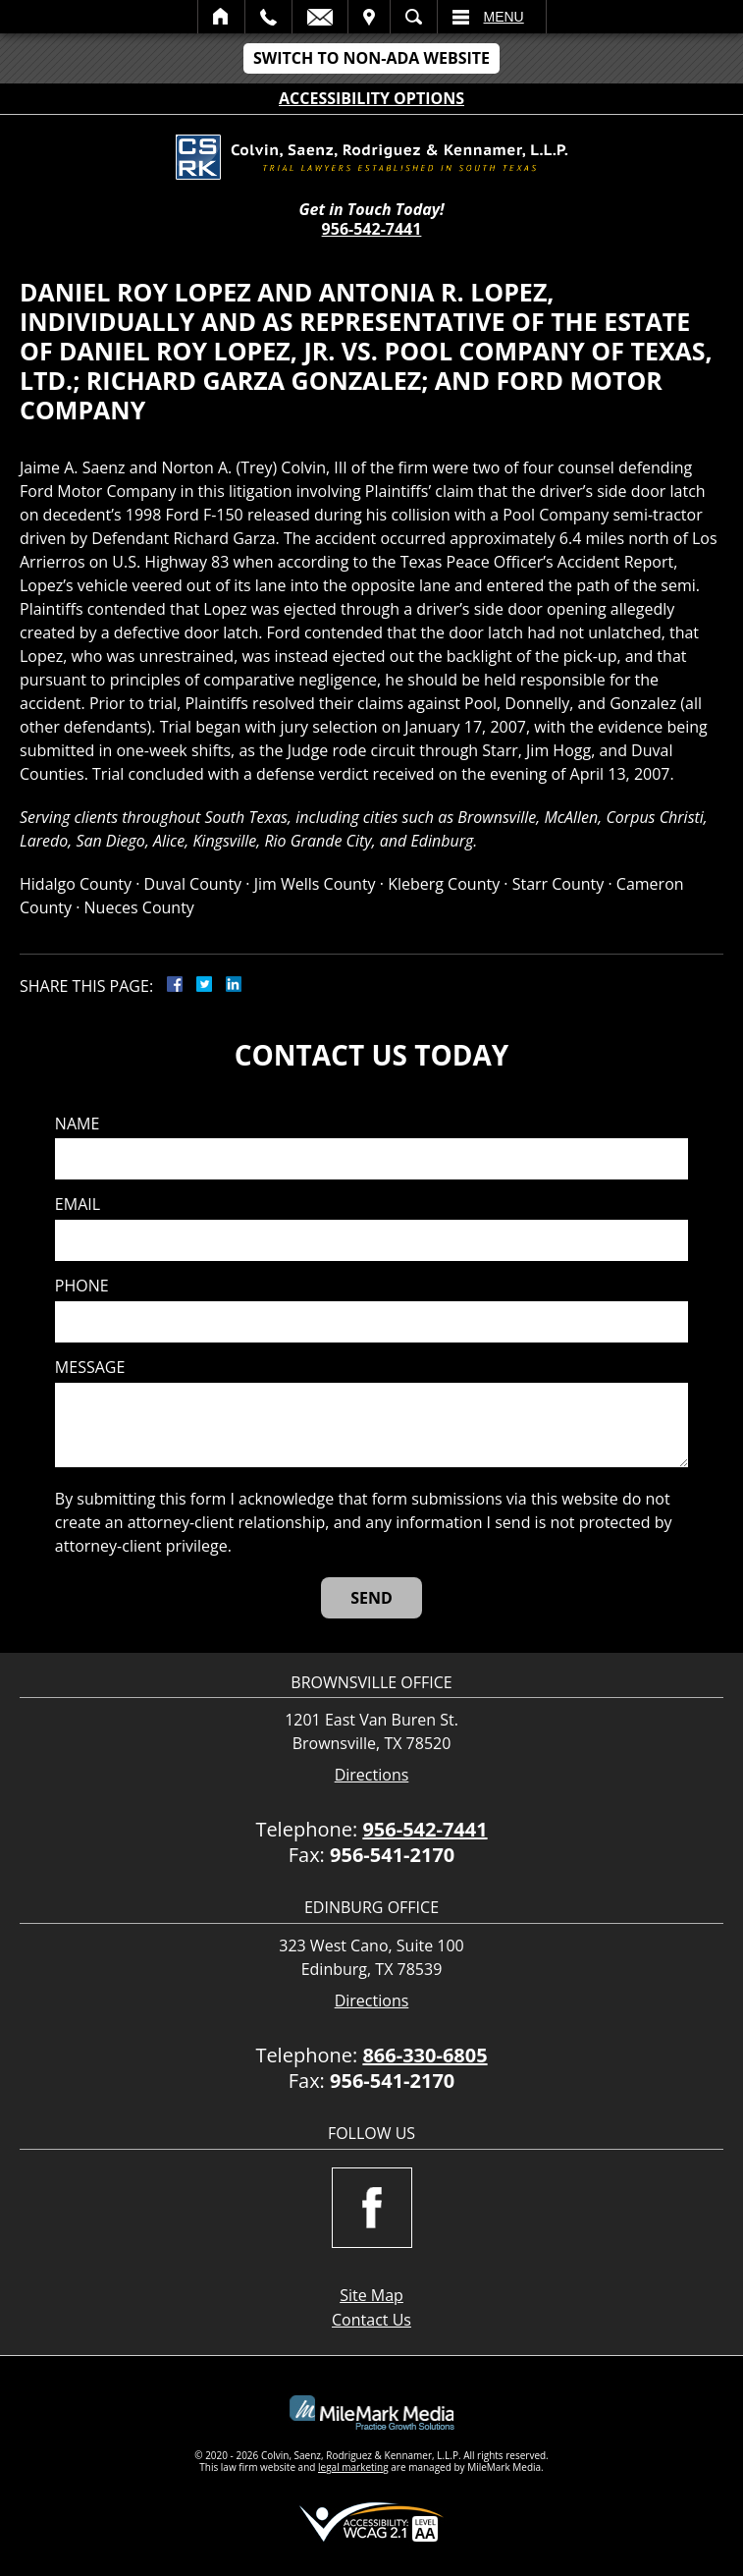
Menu (504, 17)
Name (77, 1124)
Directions (372, 1775)
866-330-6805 (424, 2055)
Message (90, 1367)
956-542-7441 (372, 229)
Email (319, 16)
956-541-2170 (392, 1854)
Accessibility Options (371, 98)
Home (221, 16)
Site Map (371, 2295)
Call (268, 16)
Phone (82, 1286)
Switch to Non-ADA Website (371, 58)
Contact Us (371, 2319)
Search (414, 16)
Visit (369, 16)
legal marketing (353, 2467)
